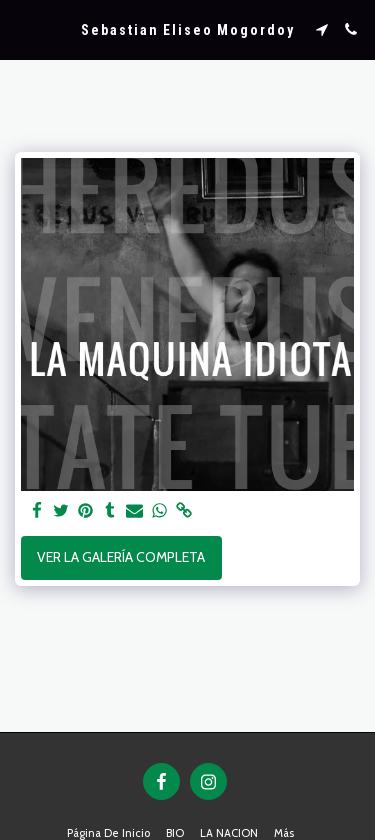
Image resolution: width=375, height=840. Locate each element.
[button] (22, 29)
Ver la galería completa (121, 557)
